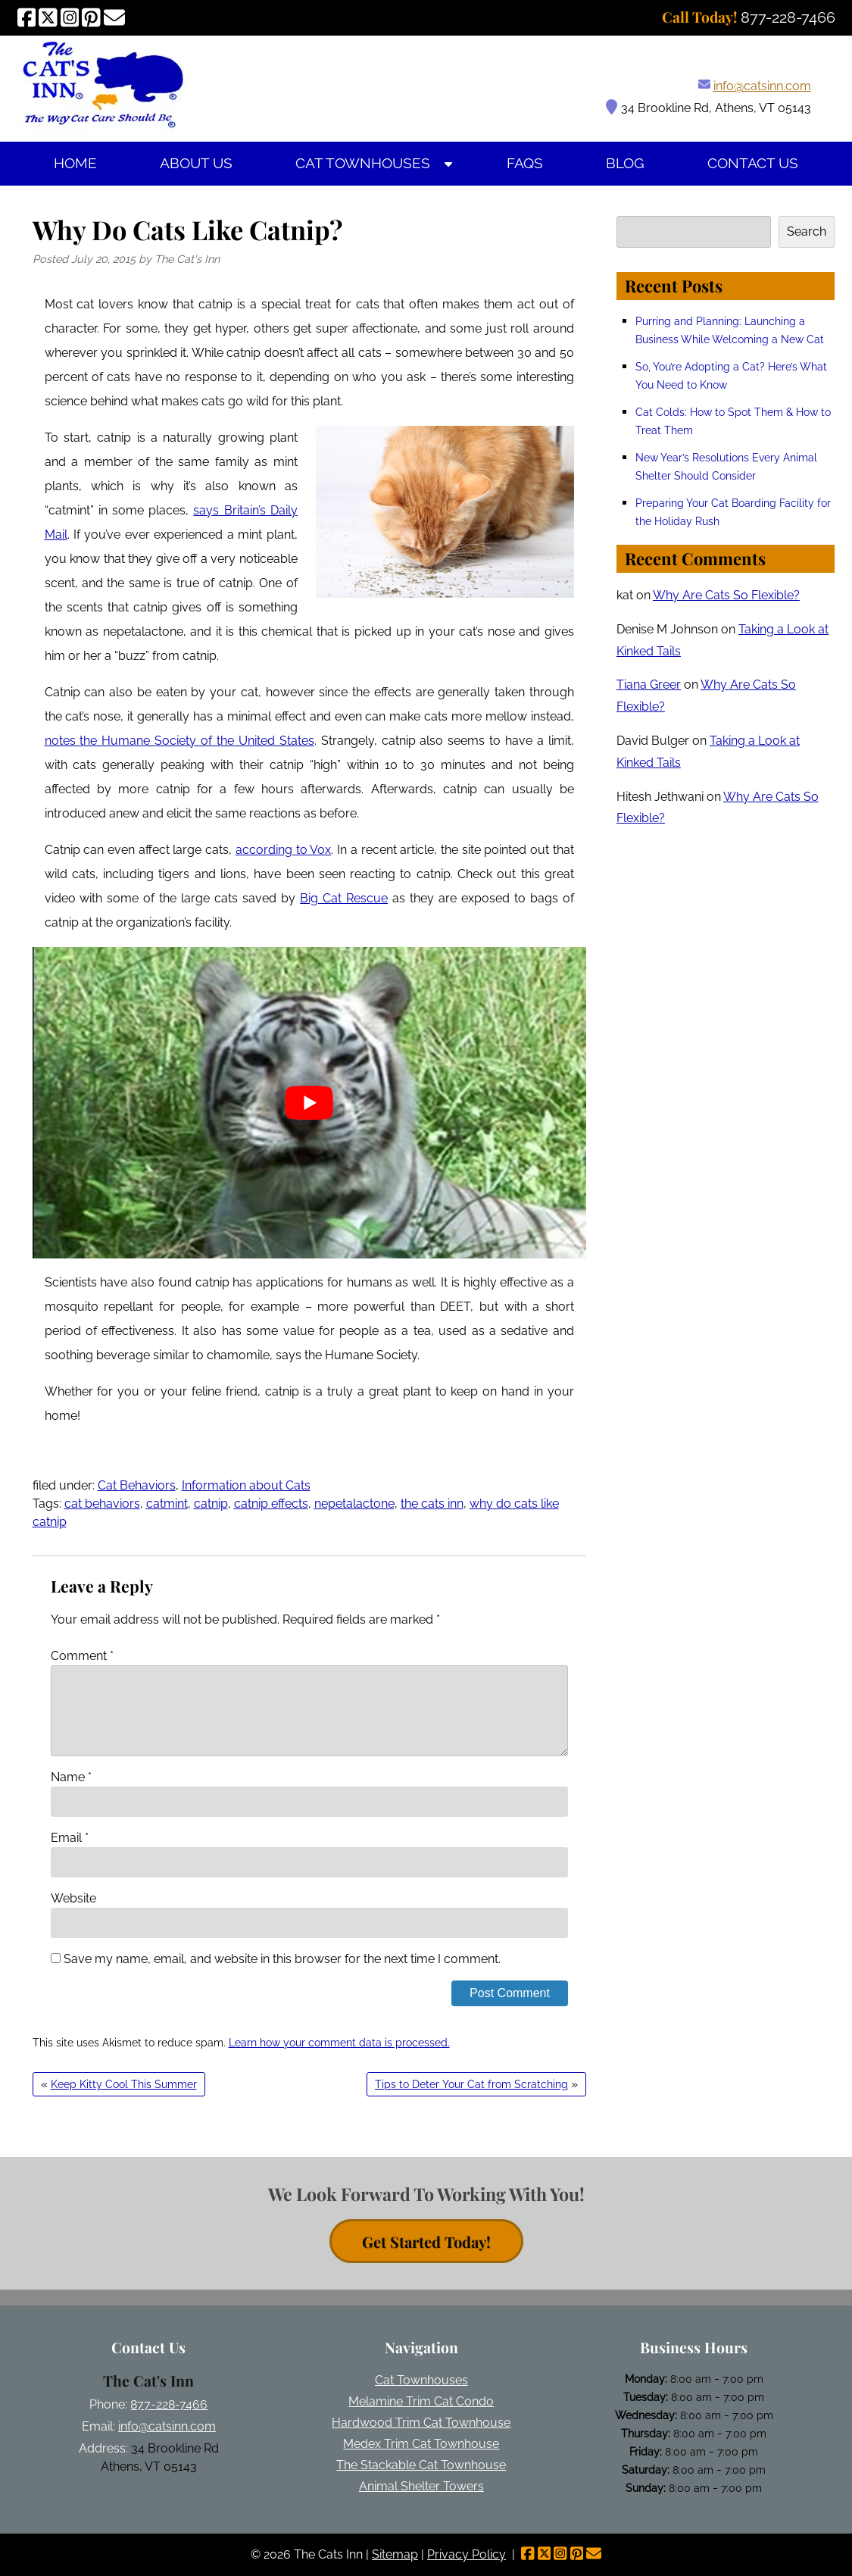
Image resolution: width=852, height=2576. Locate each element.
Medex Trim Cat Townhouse (421, 2444)
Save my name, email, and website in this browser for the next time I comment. (282, 1959)
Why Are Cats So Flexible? (726, 595)
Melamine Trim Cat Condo (421, 2401)
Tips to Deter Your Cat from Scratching (471, 2084)
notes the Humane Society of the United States (179, 740)
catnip (211, 1503)
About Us (196, 163)
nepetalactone (354, 1503)
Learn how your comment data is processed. (339, 2043)
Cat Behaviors (137, 1485)
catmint (167, 1503)
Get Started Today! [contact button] (426, 2241)
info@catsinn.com (762, 86)
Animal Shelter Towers (421, 2486)
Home (75, 163)
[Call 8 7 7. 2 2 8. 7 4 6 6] (788, 17)
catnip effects (271, 1503)
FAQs (525, 163)
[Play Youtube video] (309, 1102)
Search (806, 231)
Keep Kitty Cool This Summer (124, 2084)
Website (73, 1898)
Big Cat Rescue (344, 898)
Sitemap (395, 2554)
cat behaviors (102, 1503)
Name (71, 1777)
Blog (625, 163)
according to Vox (283, 850)
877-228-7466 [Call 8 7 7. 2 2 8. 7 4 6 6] (169, 2404)
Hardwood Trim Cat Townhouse (421, 2422)
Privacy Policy (466, 2554)
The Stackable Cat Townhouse (421, 2465)
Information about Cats (246, 1485)
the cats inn (432, 1503)
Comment (82, 1656)
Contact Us (752, 163)
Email (70, 1837)
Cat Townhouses (362, 163)
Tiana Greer (648, 684)
